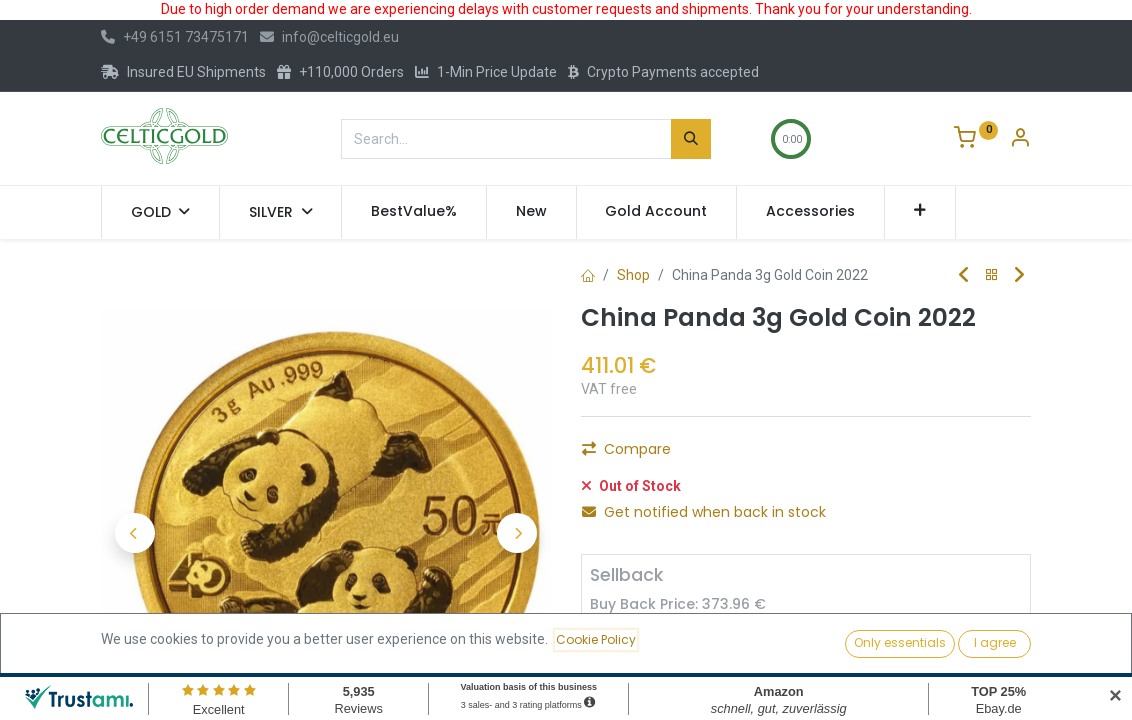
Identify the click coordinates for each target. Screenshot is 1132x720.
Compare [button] (626, 449)
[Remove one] (614, 645)
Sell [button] (798, 645)
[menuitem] (414, 212)
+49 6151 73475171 (175, 37)
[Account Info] (1020, 140)
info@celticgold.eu (329, 37)
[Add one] (722, 645)
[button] (920, 212)
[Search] (691, 139)
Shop (633, 275)
